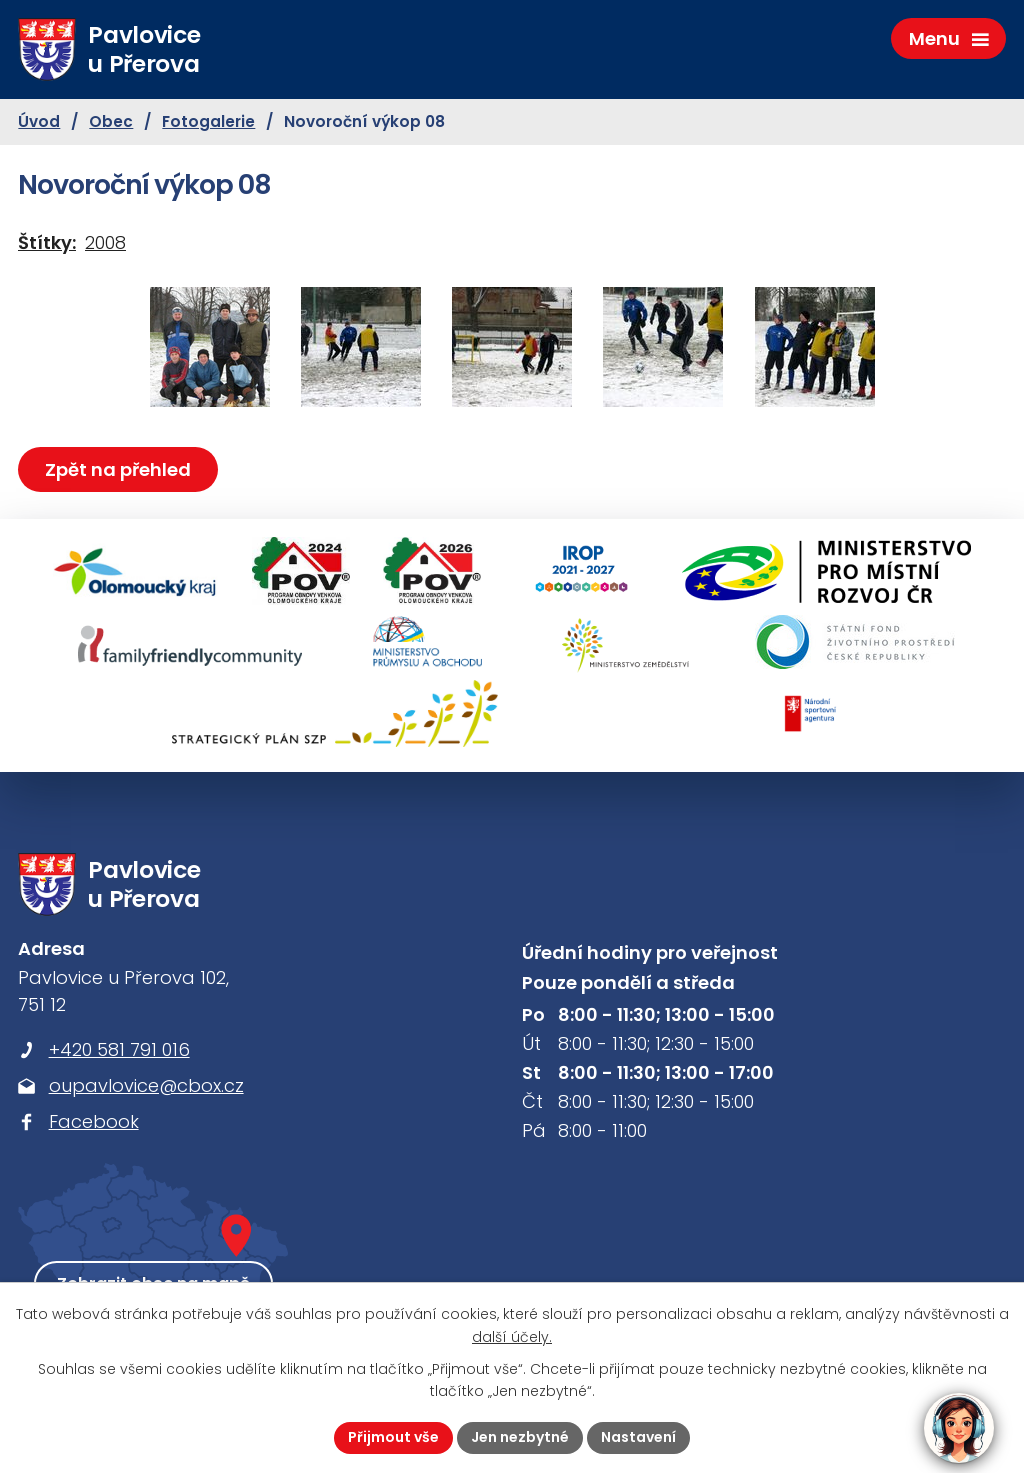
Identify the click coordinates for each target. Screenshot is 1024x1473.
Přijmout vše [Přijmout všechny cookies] (393, 1437)
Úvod (39, 121)
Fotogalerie (208, 121)
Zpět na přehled (118, 469)
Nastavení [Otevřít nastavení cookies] (638, 1437)
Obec (111, 121)
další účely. (512, 1337)
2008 (105, 242)
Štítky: (47, 242)
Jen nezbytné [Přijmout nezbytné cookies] (520, 1437)
